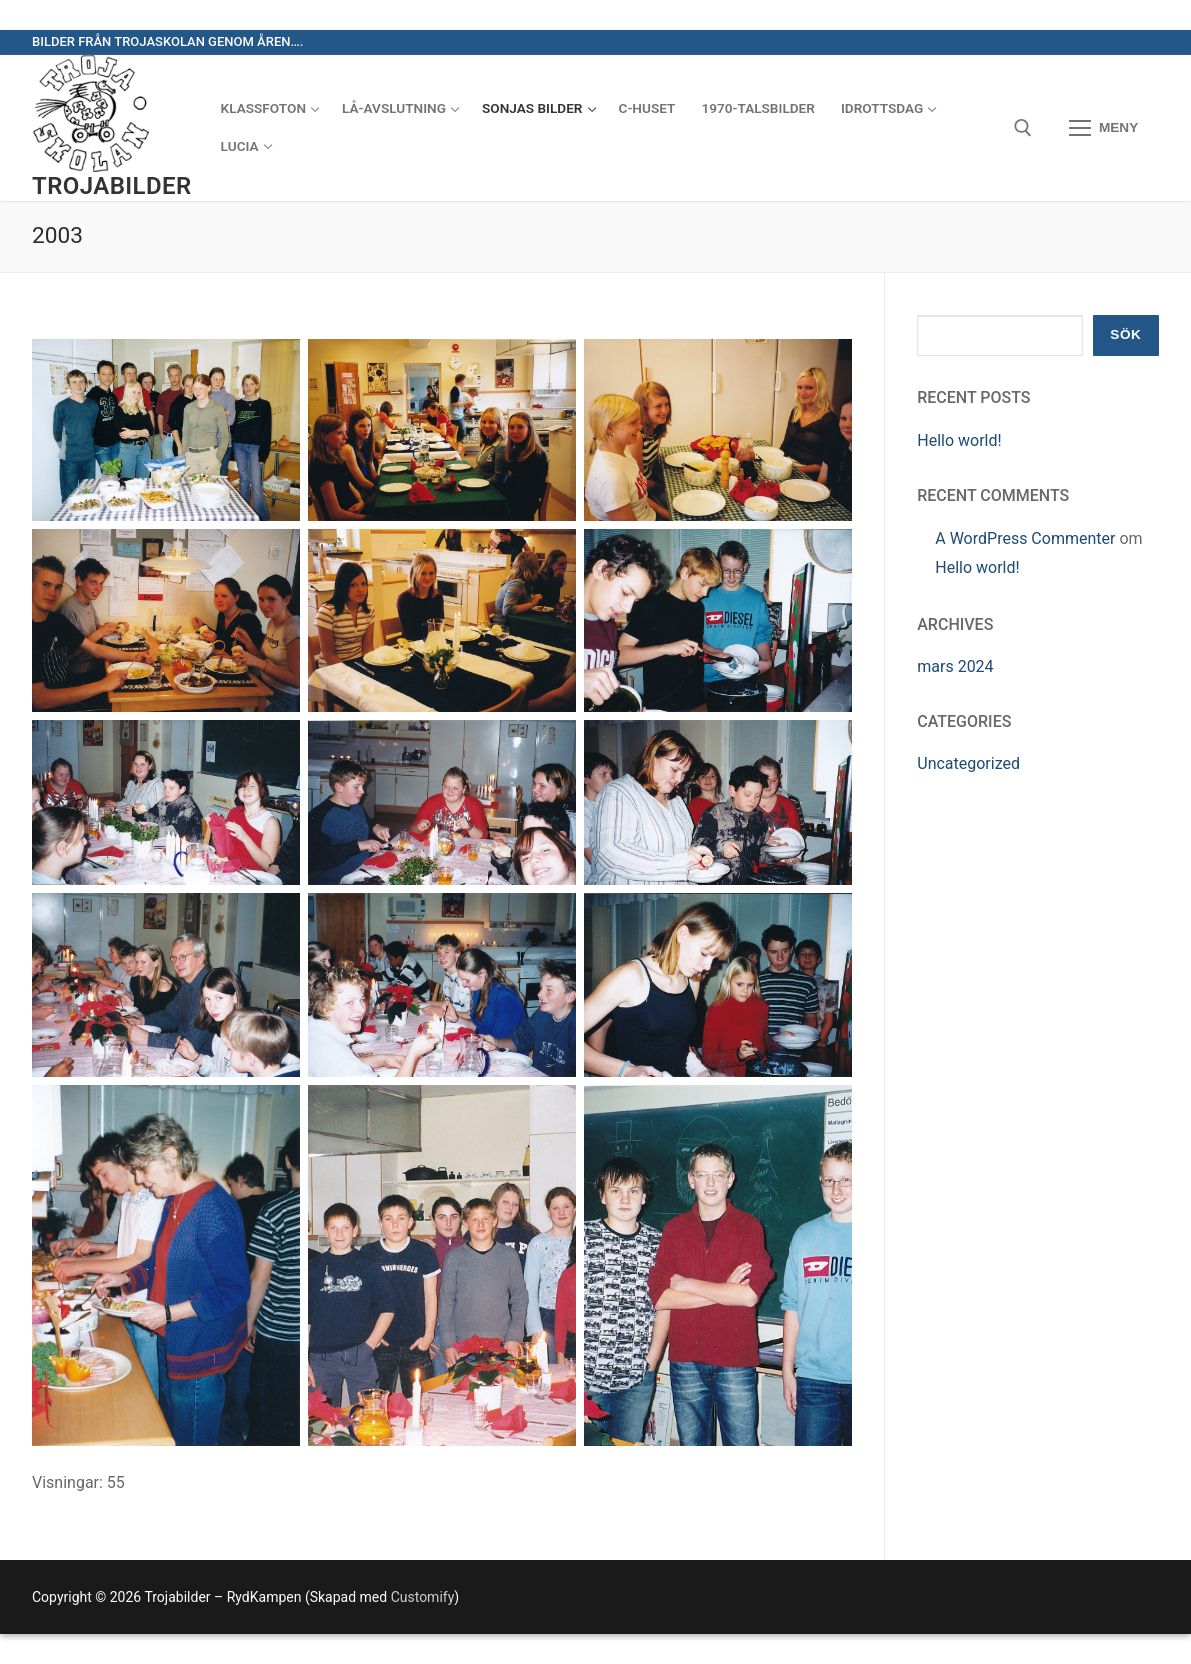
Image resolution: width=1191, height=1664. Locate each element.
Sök (1125, 334)
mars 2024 (955, 666)
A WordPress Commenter (1025, 538)
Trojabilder (112, 186)
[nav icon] (1103, 128)
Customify (423, 1597)
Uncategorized (968, 763)
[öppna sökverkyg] (1023, 128)
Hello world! (959, 440)
